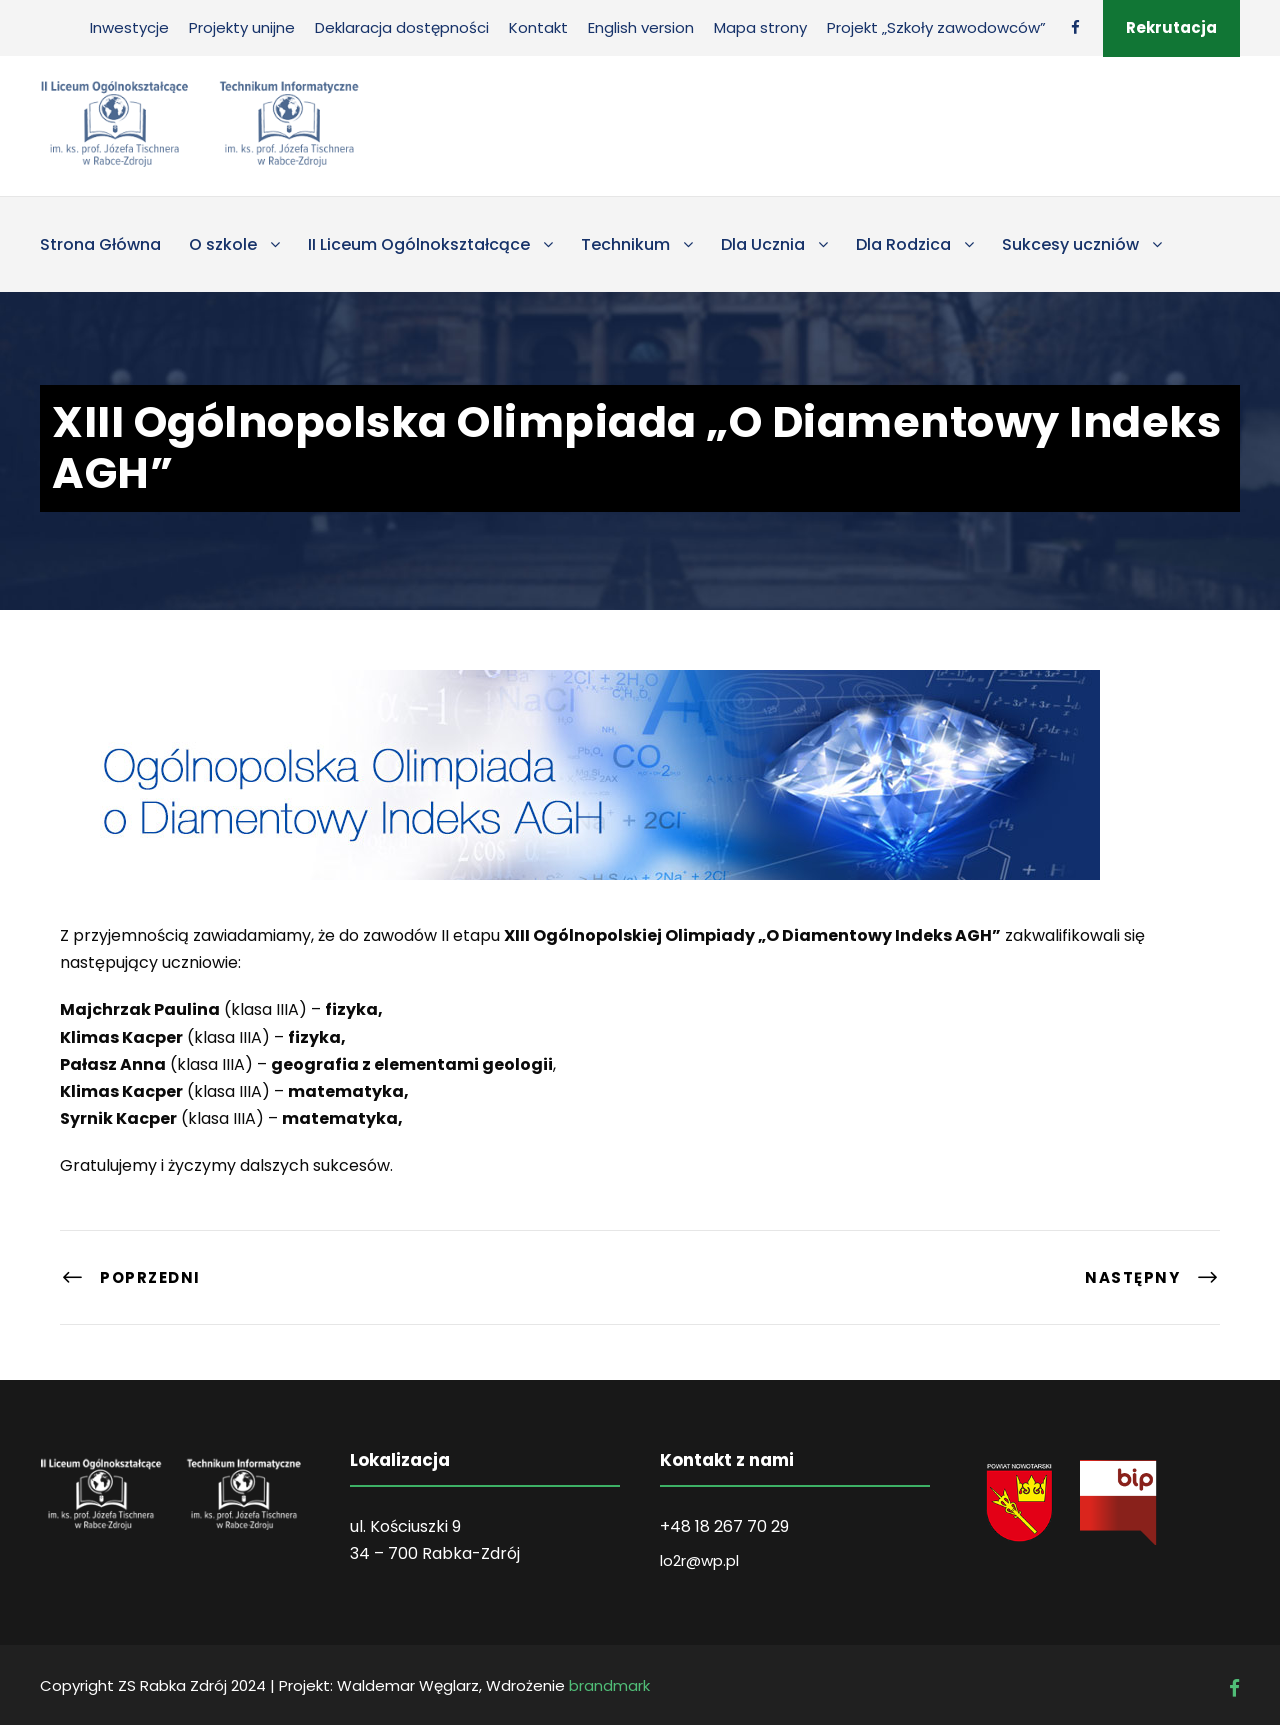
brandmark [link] (609, 1685)
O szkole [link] (223, 244)
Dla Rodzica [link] (903, 244)
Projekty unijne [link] (242, 27)
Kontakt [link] (538, 27)
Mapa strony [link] (760, 27)
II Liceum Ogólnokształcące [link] (419, 244)
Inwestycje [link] (129, 27)
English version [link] (641, 27)
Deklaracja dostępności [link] (402, 27)
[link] (1075, 27)
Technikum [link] (625, 244)
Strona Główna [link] (100, 244)
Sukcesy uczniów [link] (1070, 244)
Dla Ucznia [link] (763, 244)
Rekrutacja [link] (1171, 27)
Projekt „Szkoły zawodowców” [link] (936, 27)
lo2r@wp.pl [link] (699, 1560)
